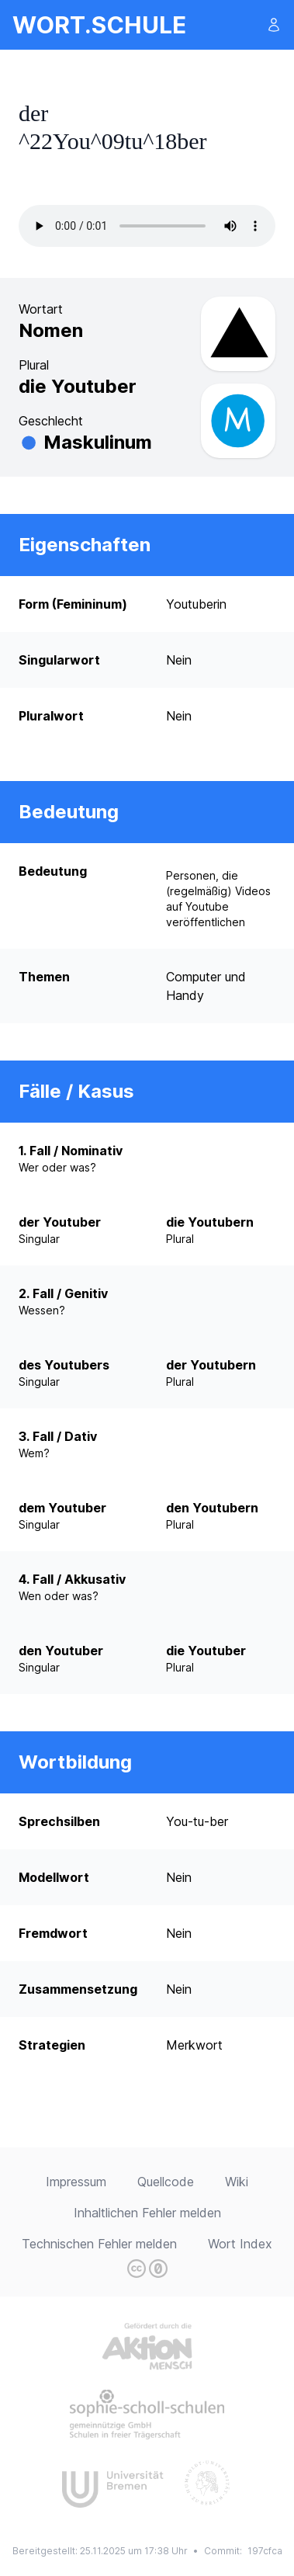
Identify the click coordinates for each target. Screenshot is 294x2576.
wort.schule (99, 25)
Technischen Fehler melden (99, 2243)
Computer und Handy (206, 986)
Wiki (236, 2181)
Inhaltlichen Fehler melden (147, 2212)
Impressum (76, 2181)
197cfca (264, 2551)
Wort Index (240, 2243)
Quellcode (165, 2181)
